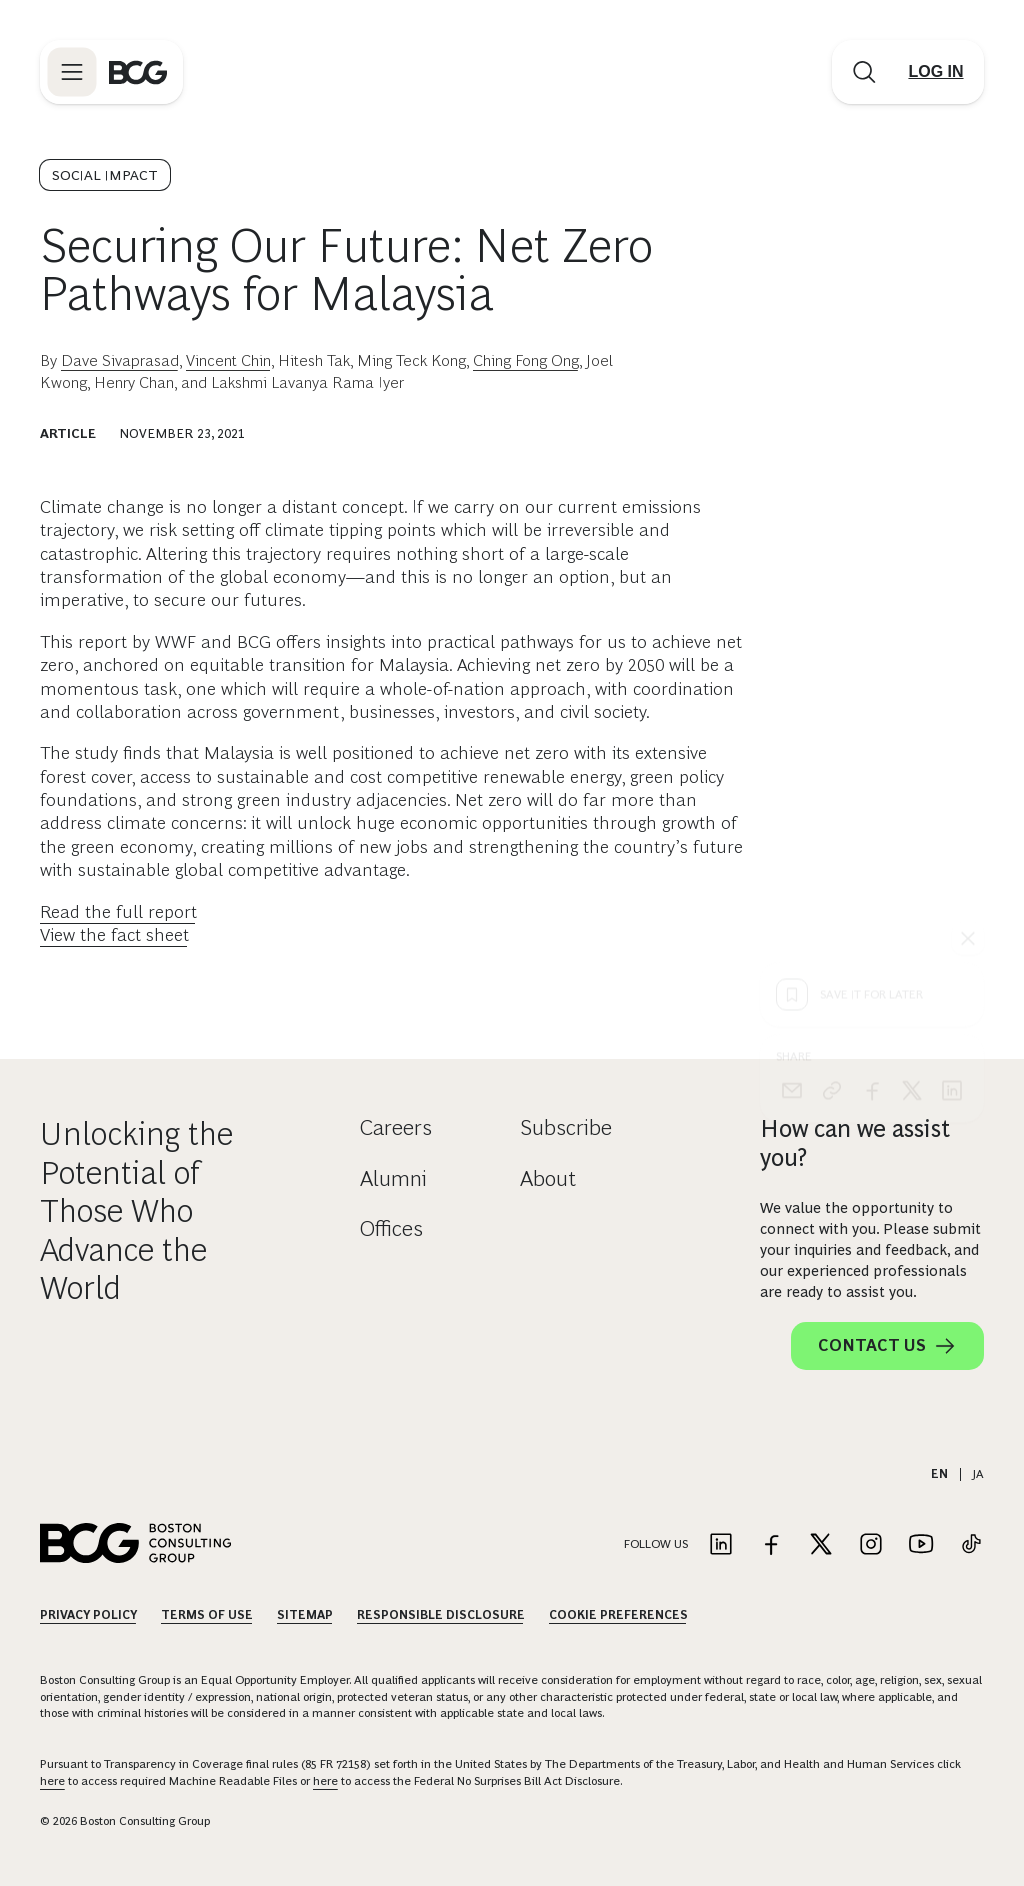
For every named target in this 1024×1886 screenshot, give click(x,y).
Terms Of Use (207, 1615)
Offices (391, 1228)
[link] (832, 728)
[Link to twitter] (821, 1545)
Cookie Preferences (618, 1615)
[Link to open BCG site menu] (72, 72)
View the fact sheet (114, 935)
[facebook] (872, 728)
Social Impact (105, 175)
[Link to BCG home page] (138, 72)
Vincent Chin (228, 360)
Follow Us (656, 1544)
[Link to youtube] (921, 1545)
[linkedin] (952, 728)
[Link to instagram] (871, 1545)
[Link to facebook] (771, 1545)
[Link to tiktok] (971, 1545)
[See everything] (968, 576)
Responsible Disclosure (441, 1615)
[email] (792, 728)
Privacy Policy (88, 1615)
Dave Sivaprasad (120, 360)
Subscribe (566, 1127)
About (548, 1178)
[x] (912, 728)
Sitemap (305, 1615)
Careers (396, 1127)
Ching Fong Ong (526, 360)
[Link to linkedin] (721, 1545)
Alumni (393, 1178)
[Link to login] (936, 72)
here (52, 1781)
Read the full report (118, 912)
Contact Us (887, 1346)
